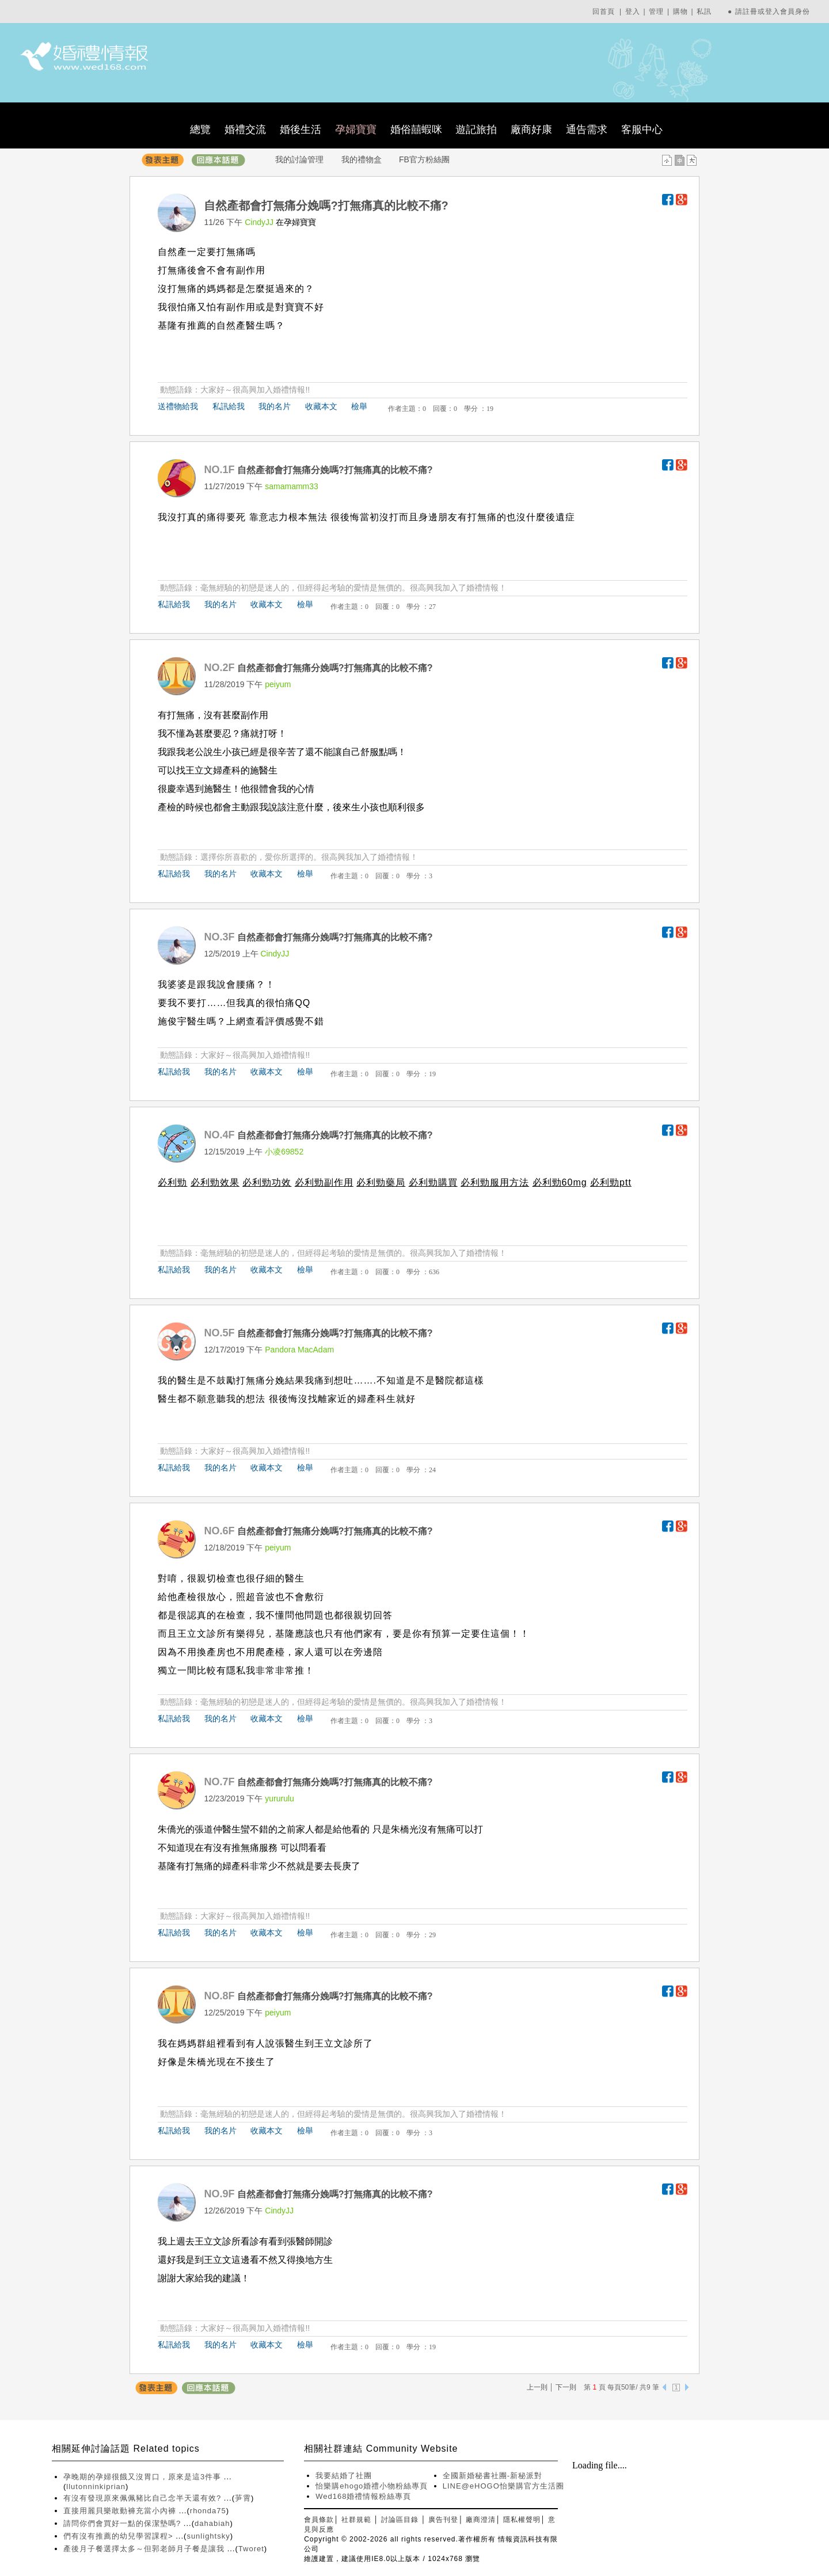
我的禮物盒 (361, 159)
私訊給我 (228, 406)
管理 (656, 11)
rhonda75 (208, 2510)
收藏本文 (321, 406)
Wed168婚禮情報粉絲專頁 (363, 2496)
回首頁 (603, 11)
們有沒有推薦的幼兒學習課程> (119, 2536)
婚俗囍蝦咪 (416, 129)
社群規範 (356, 2520)
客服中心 (642, 129)
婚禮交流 (245, 129)
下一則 (566, 2387)
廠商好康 (531, 129)
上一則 (537, 2387)
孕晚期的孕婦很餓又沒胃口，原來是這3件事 (143, 2476)
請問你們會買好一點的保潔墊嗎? (123, 2523)
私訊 (704, 11)
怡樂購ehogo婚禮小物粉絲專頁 (371, 2486)
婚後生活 (300, 129)
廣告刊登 (443, 2520)
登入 (632, 11)
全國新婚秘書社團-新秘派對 (492, 2475)
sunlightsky (208, 2536)
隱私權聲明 (522, 2520)
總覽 (200, 129)
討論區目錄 (400, 2520)
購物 (680, 11)
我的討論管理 (299, 159)
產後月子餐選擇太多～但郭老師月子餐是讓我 (145, 2548)
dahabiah (212, 2523)
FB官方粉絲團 (424, 159)
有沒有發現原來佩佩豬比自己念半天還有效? (143, 2498)
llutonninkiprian (96, 2486)
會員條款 (319, 2520)
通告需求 (586, 129)
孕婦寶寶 (356, 129)
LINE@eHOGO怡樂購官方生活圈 (503, 2486)
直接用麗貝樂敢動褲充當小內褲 (121, 2510)
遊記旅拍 (476, 129)
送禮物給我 (178, 406)
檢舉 (359, 406)
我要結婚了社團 (343, 2475)
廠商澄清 (481, 2520)
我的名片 (274, 406)
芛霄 (243, 2498)
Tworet (251, 2548)
